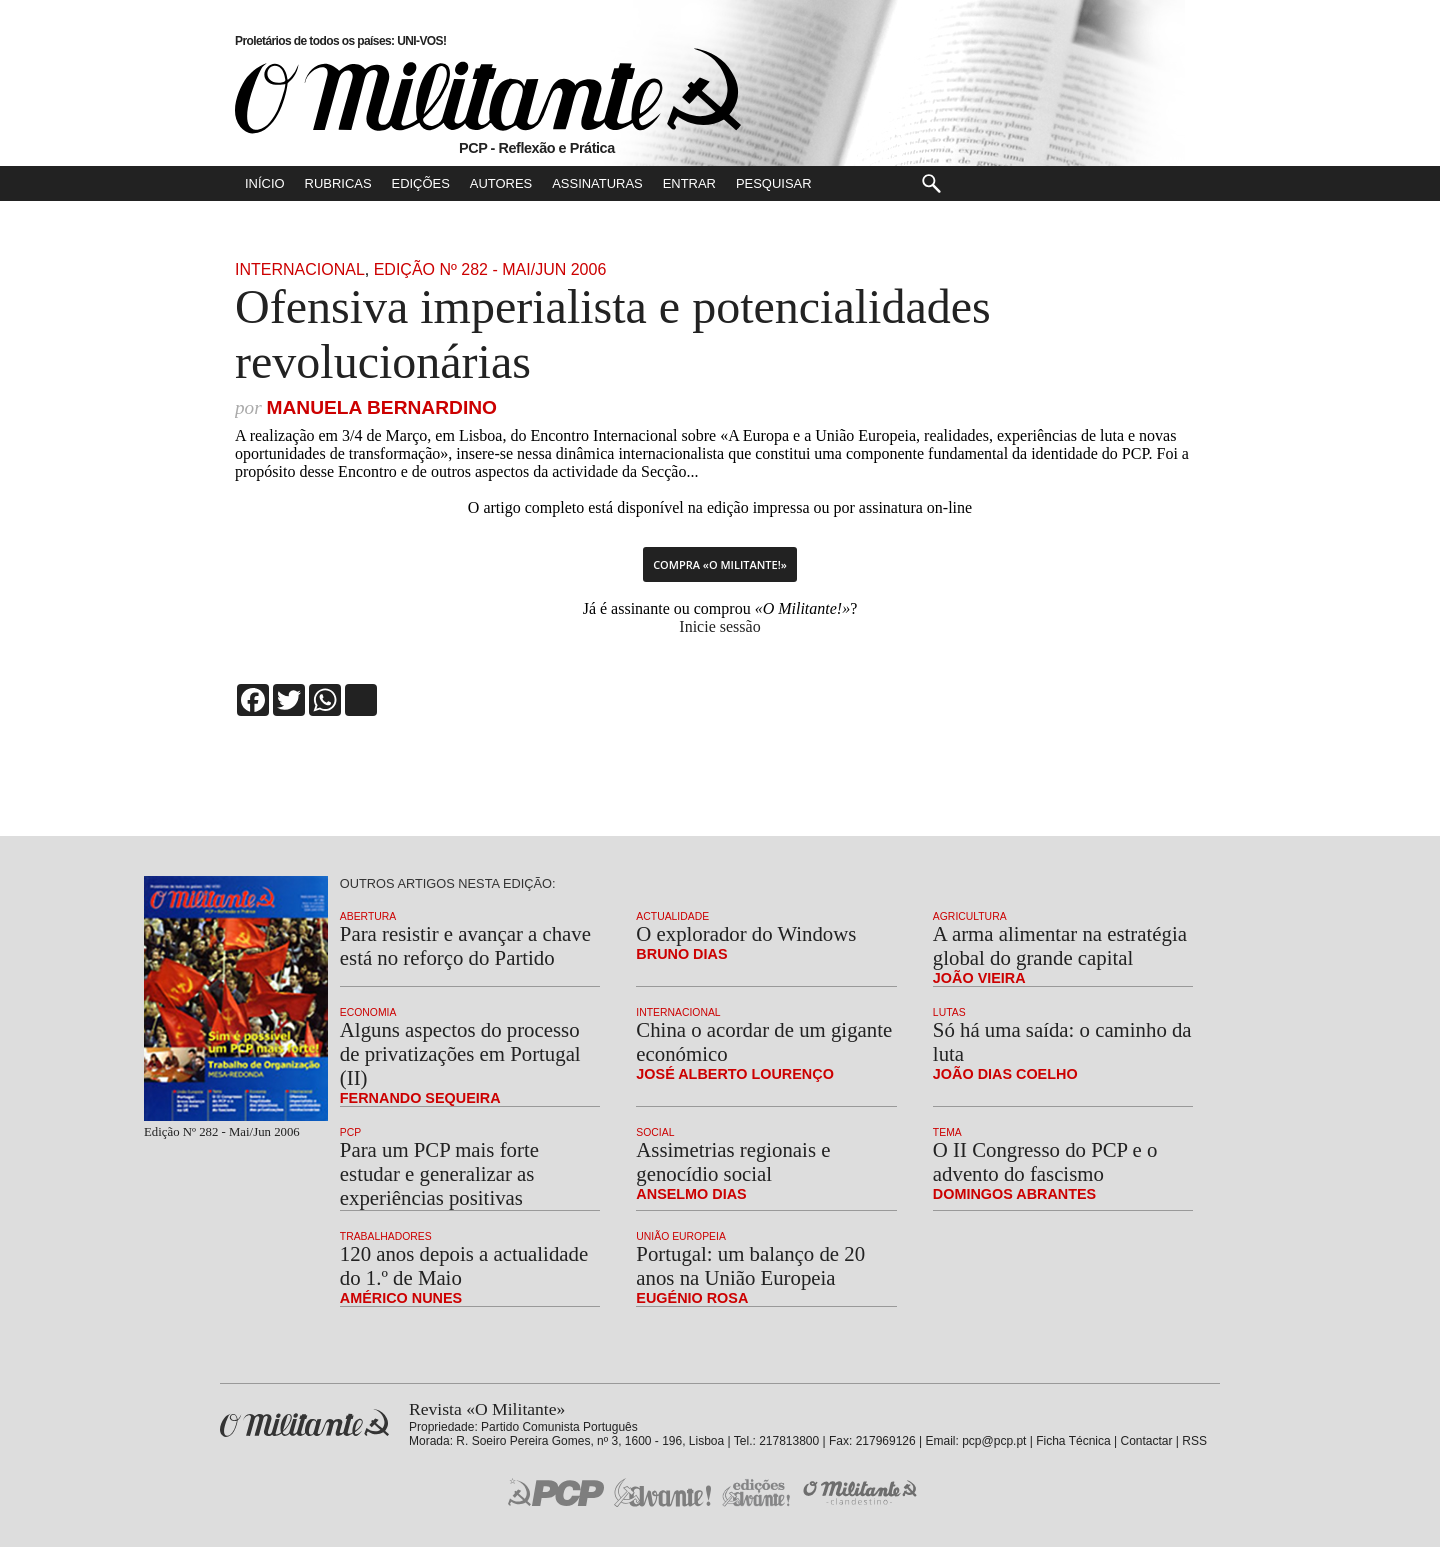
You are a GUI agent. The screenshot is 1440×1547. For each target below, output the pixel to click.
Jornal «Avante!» (662, 1492)
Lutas (949, 1012)
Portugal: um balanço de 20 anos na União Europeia (750, 1265)
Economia (368, 1012)
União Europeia (681, 1236)
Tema (947, 1132)
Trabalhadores (386, 1236)
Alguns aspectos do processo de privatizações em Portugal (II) (460, 1053)
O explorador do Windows (746, 933)
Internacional (300, 269)
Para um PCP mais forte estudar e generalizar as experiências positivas (439, 1173)
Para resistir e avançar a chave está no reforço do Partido (465, 945)
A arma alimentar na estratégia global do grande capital (1060, 945)
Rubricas (338, 183)
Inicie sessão (719, 626)
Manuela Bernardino (381, 407)
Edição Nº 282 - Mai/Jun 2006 (490, 269)
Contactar (1146, 1441)
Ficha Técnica (1073, 1441)
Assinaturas (597, 183)
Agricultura (970, 916)
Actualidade (672, 916)
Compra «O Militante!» (720, 564)
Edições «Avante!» (756, 1492)
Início (265, 183)
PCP (350, 1132)
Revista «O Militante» (304, 1423)
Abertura (368, 916)
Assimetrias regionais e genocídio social (733, 1161)
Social (655, 1132)
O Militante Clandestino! (862, 1492)
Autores (501, 183)
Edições (421, 183)
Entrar (689, 183)
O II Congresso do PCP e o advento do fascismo (1045, 1161)
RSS (1194, 1441)
